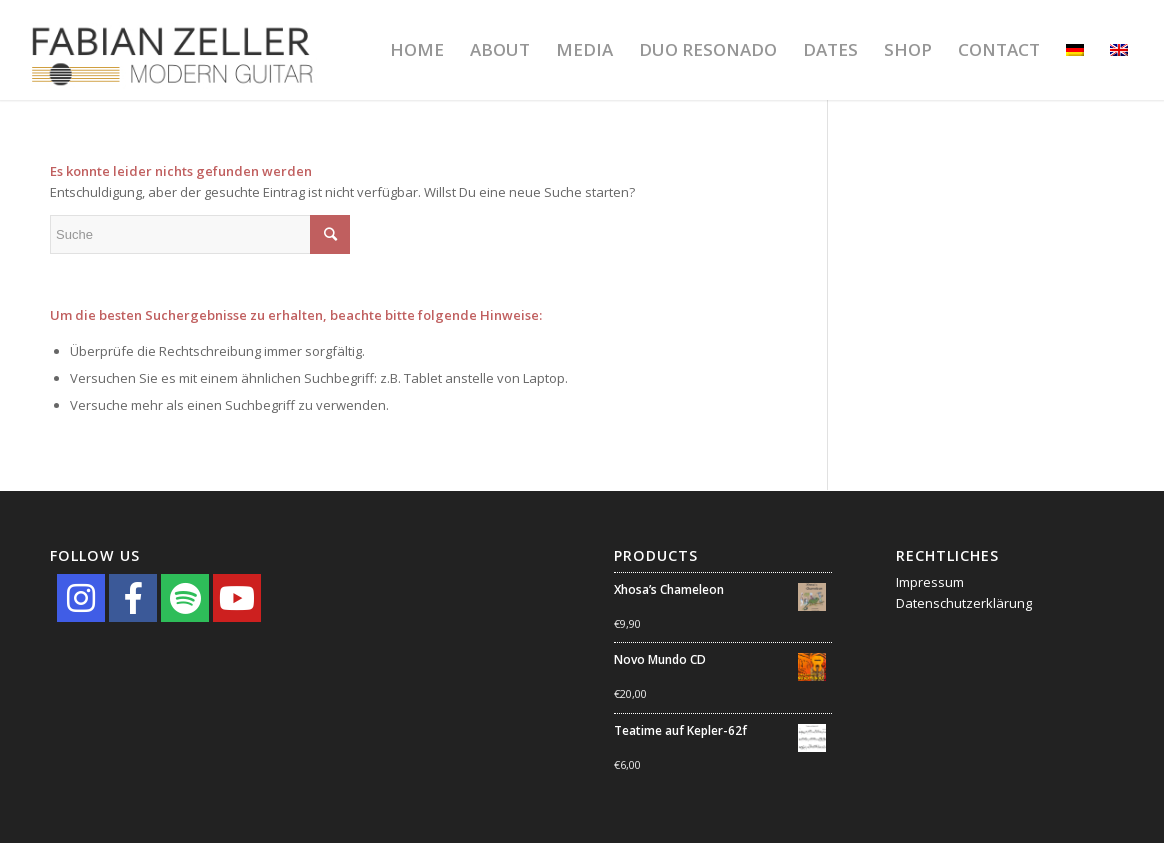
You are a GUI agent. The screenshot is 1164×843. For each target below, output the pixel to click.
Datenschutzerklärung (964, 603)
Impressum (930, 582)
